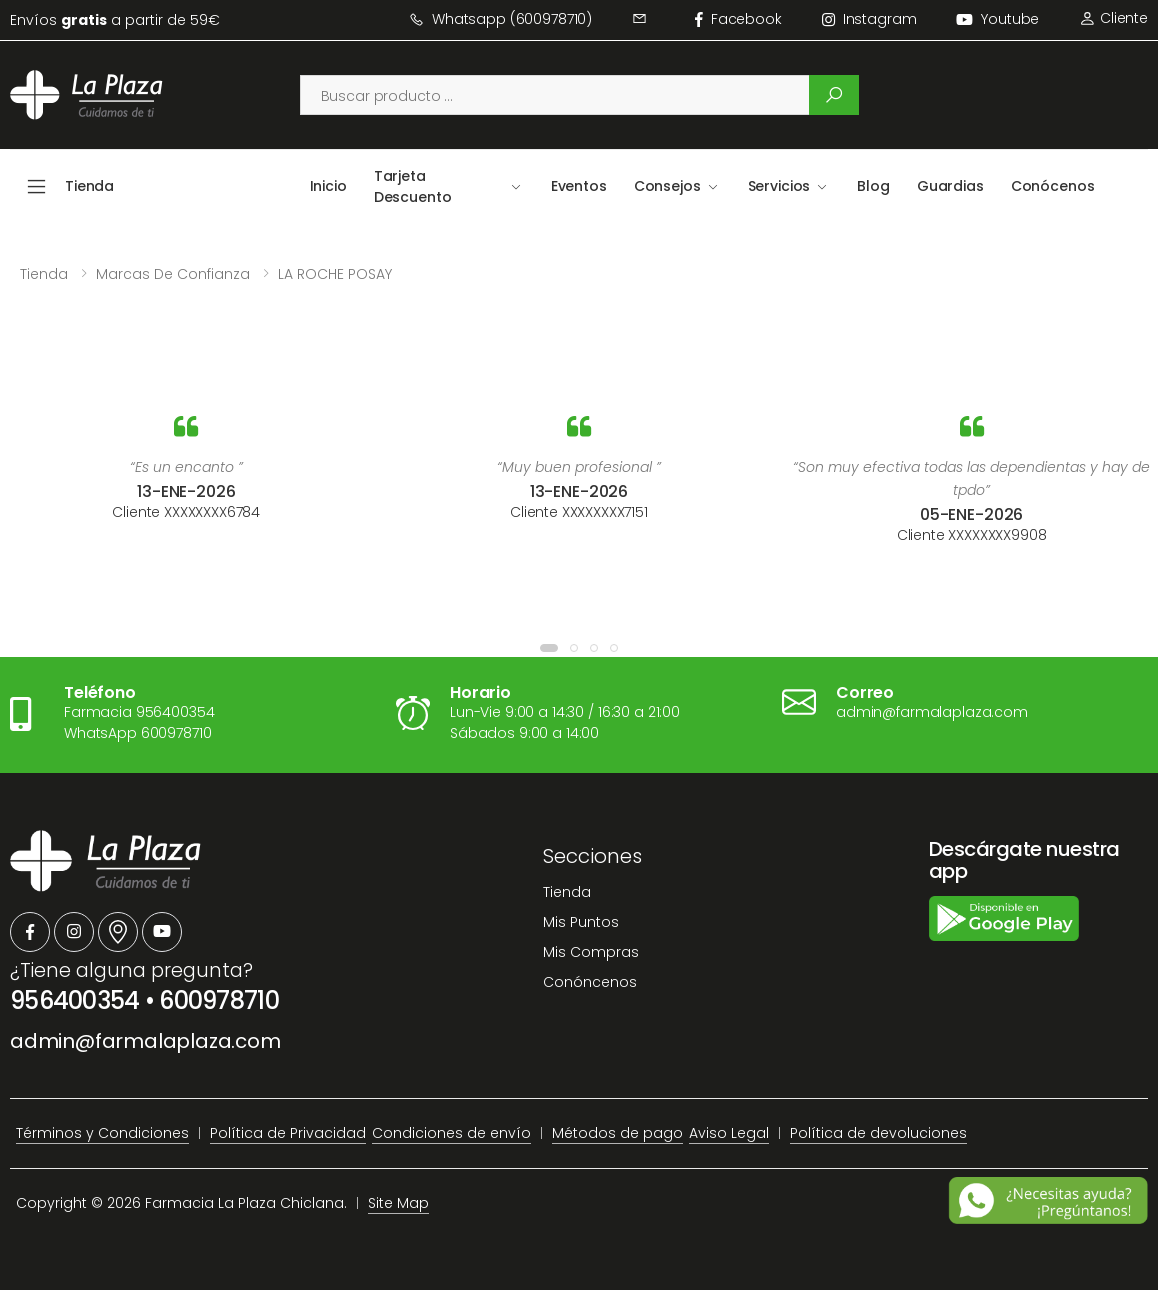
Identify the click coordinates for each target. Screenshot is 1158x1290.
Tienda (44, 274)
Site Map (398, 1203)
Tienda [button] (89, 186)
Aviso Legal (729, 1133)
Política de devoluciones (878, 1133)
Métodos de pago (617, 1133)
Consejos (667, 186)
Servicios (779, 186)
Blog (873, 186)
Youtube (997, 19)
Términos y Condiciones (102, 1133)
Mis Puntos (581, 922)
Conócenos (1053, 186)
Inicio (328, 186)
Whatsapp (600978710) (500, 19)
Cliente (1113, 18)
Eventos (579, 186)
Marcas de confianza (173, 274)
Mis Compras (591, 952)
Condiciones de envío (451, 1133)
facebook (738, 19)
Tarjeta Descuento (413, 186)
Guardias (950, 186)
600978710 (219, 1000)
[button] (549, 648)
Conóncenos (590, 982)
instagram (869, 19)
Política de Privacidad (288, 1133)
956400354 (75, 1000)
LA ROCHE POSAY (335, 274)
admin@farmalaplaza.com (145, 1041)
